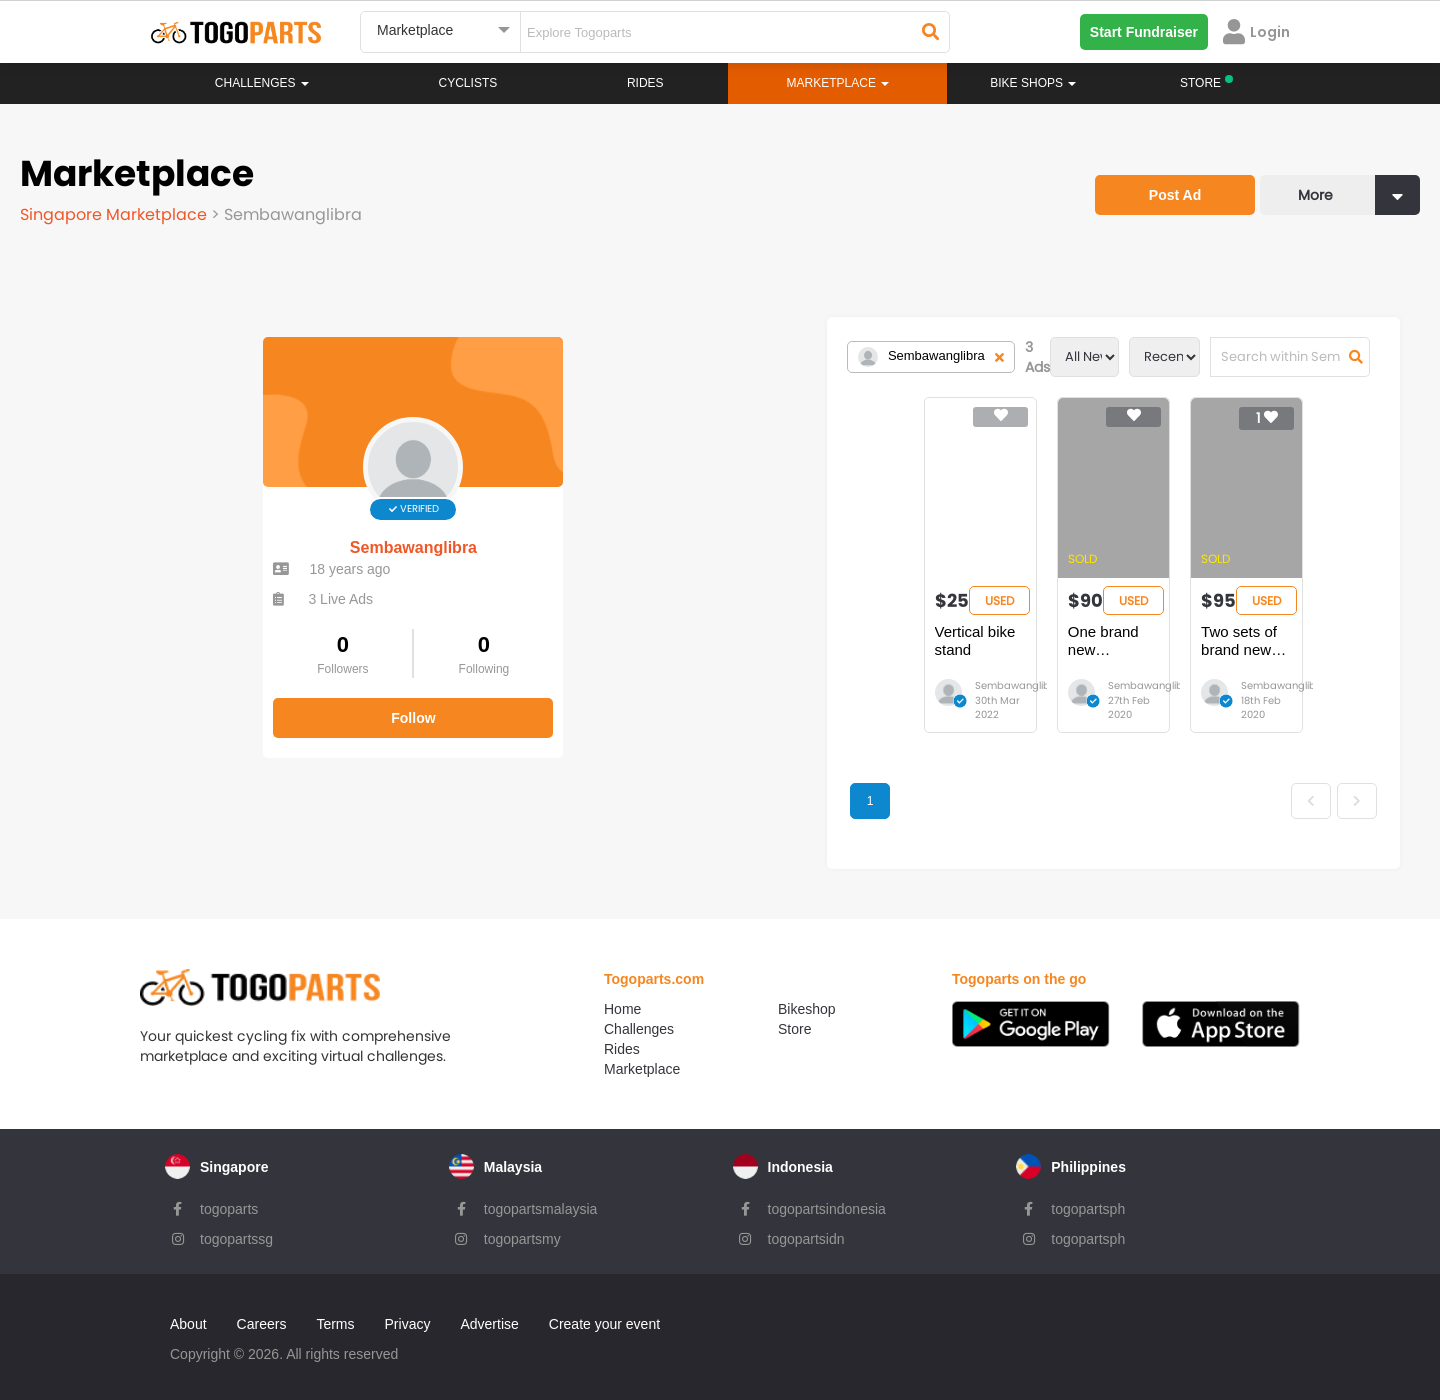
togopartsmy (522, 1225)
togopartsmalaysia (541, 1195)
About (188, 1310)
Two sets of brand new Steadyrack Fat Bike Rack (1105, 640)
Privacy (408, 1310)
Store (794, 1015)
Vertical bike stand (570, 631)
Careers (262, 1310)
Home (622, 995)
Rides (645, 83)
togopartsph (1088, 1195)
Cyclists (468, 83)
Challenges (262, 83)
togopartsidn (806, 1225)
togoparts (229, 1195)
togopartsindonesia (827, 1195)
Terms (335, 1310)
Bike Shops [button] (1033, 83)
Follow (170, 698)
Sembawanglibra (169, 527)
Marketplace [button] (838, 83)
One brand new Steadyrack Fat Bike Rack (868, 640)
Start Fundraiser (1144, 32)
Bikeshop (807, 995)
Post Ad (1175, 195)
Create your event (604, 1310)
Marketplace (642, 1055)
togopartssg (236, 1225)
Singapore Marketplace (115, 214)
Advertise (489, 1310)
